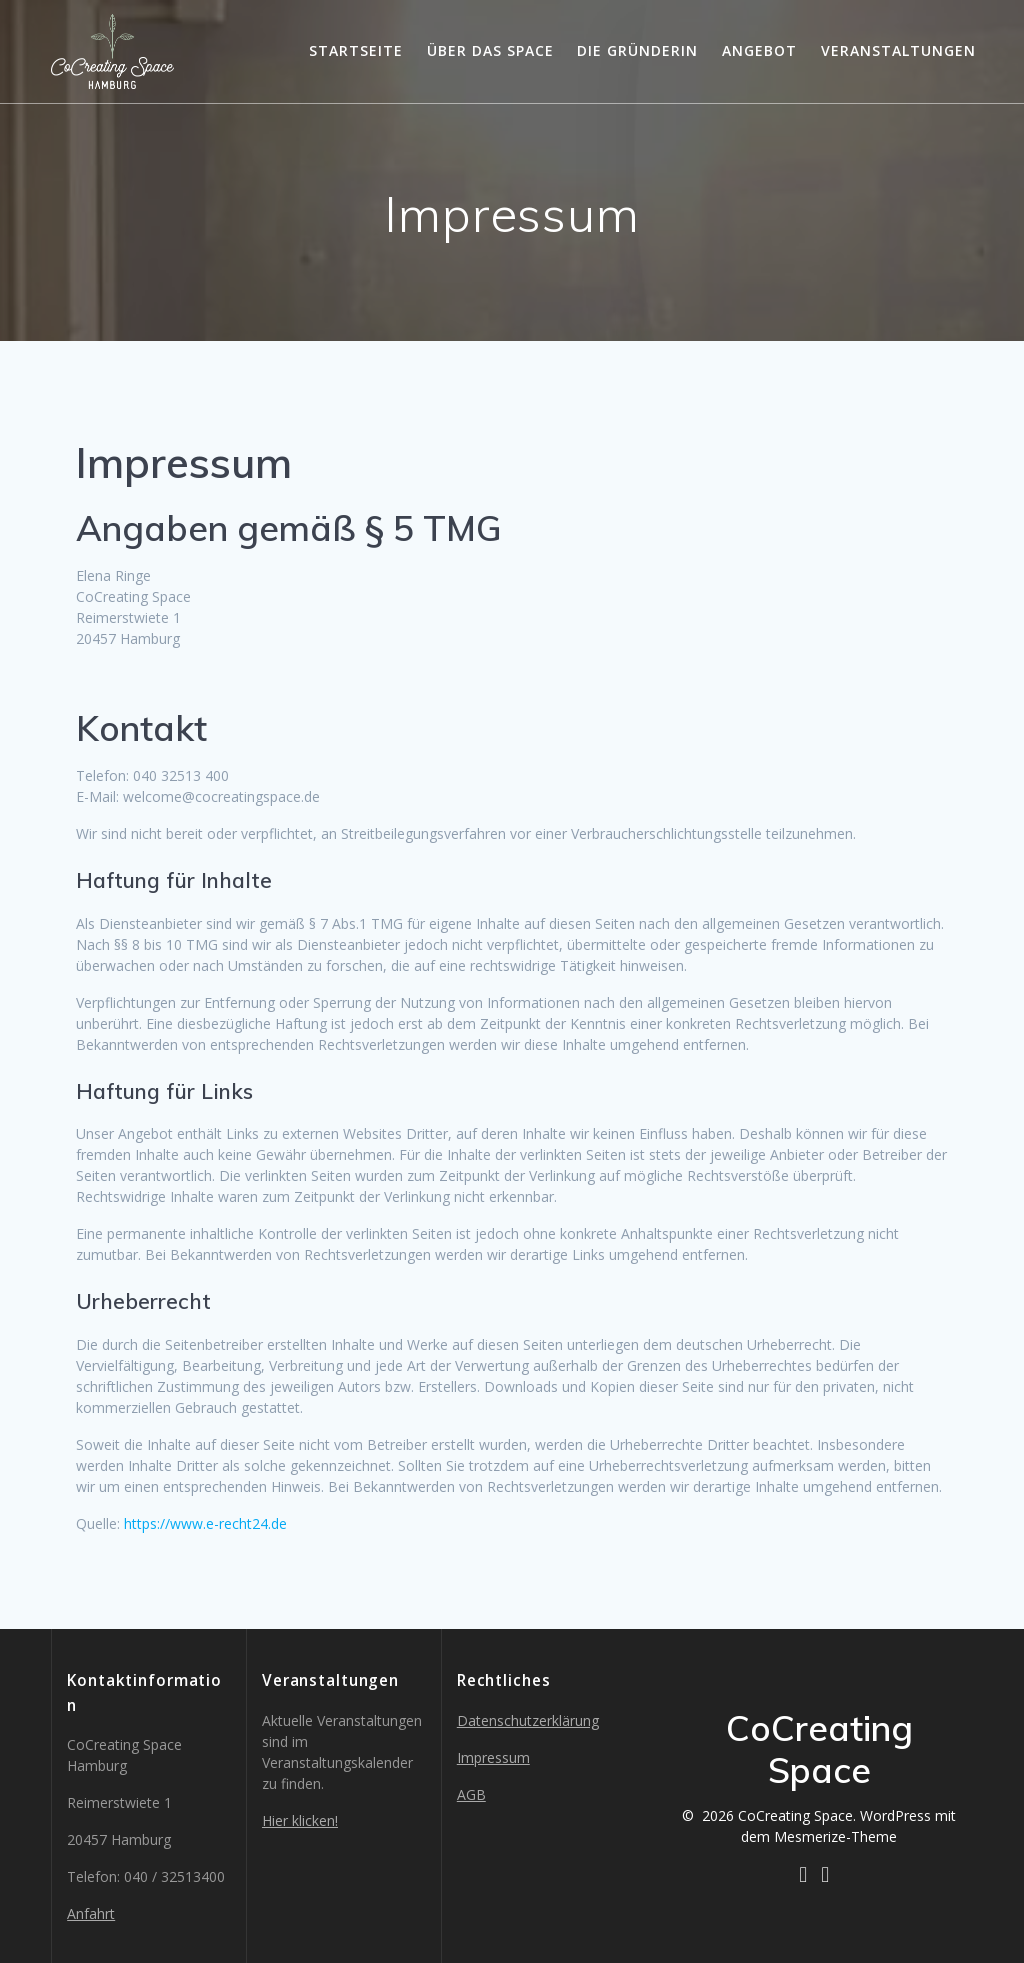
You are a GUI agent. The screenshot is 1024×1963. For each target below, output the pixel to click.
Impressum (493, 1757)
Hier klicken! (300, 1820)
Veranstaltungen (898, 50)
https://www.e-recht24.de (205, 1523)
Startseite (356, 50)
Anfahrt (91, 1913)
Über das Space (490, 50)
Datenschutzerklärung (528, 1720)
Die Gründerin (637, 50)
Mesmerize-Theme (835, 1836)
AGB (471, 1794)
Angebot (759, 50)
